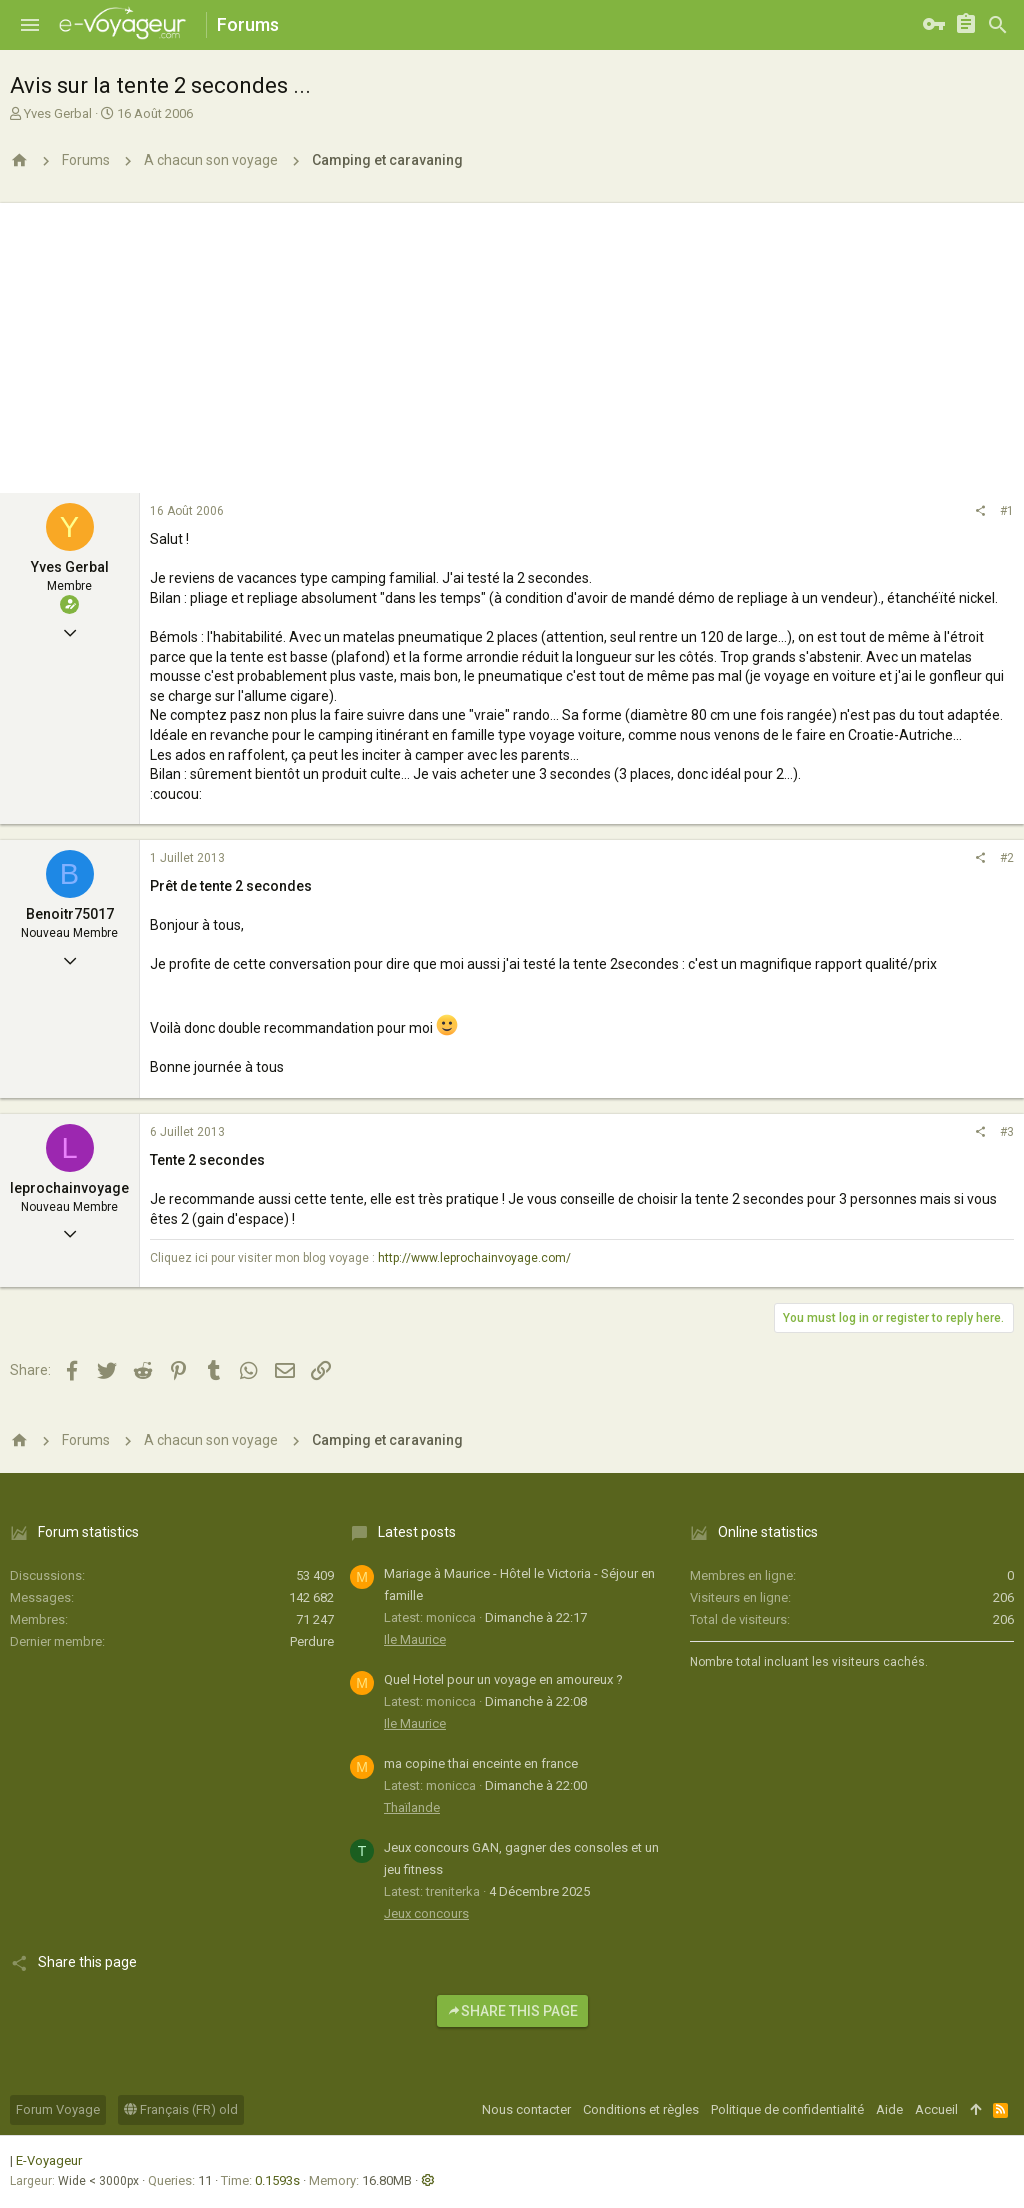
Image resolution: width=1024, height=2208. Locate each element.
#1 (1007, 511)
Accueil (936, 2109)
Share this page (512, 2011)
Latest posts (417, 1532)
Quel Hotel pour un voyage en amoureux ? (503, 1679)
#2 (1007, 858)
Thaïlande (412, 1807)
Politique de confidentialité (787, 2109)
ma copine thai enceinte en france (481, 1763)
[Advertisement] (512, 343)
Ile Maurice (415, 1639)
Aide (889, 2109)
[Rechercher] (998, 25)
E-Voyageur (49, 2160)
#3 (1007, 1132)
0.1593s (277, 2180)
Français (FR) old (181, 2109)
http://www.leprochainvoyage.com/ (474, 1258)
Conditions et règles (641, 2109)
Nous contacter (526, 2109)
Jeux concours (426, 1913)
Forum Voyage (58, 2109)
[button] (30, 25)
